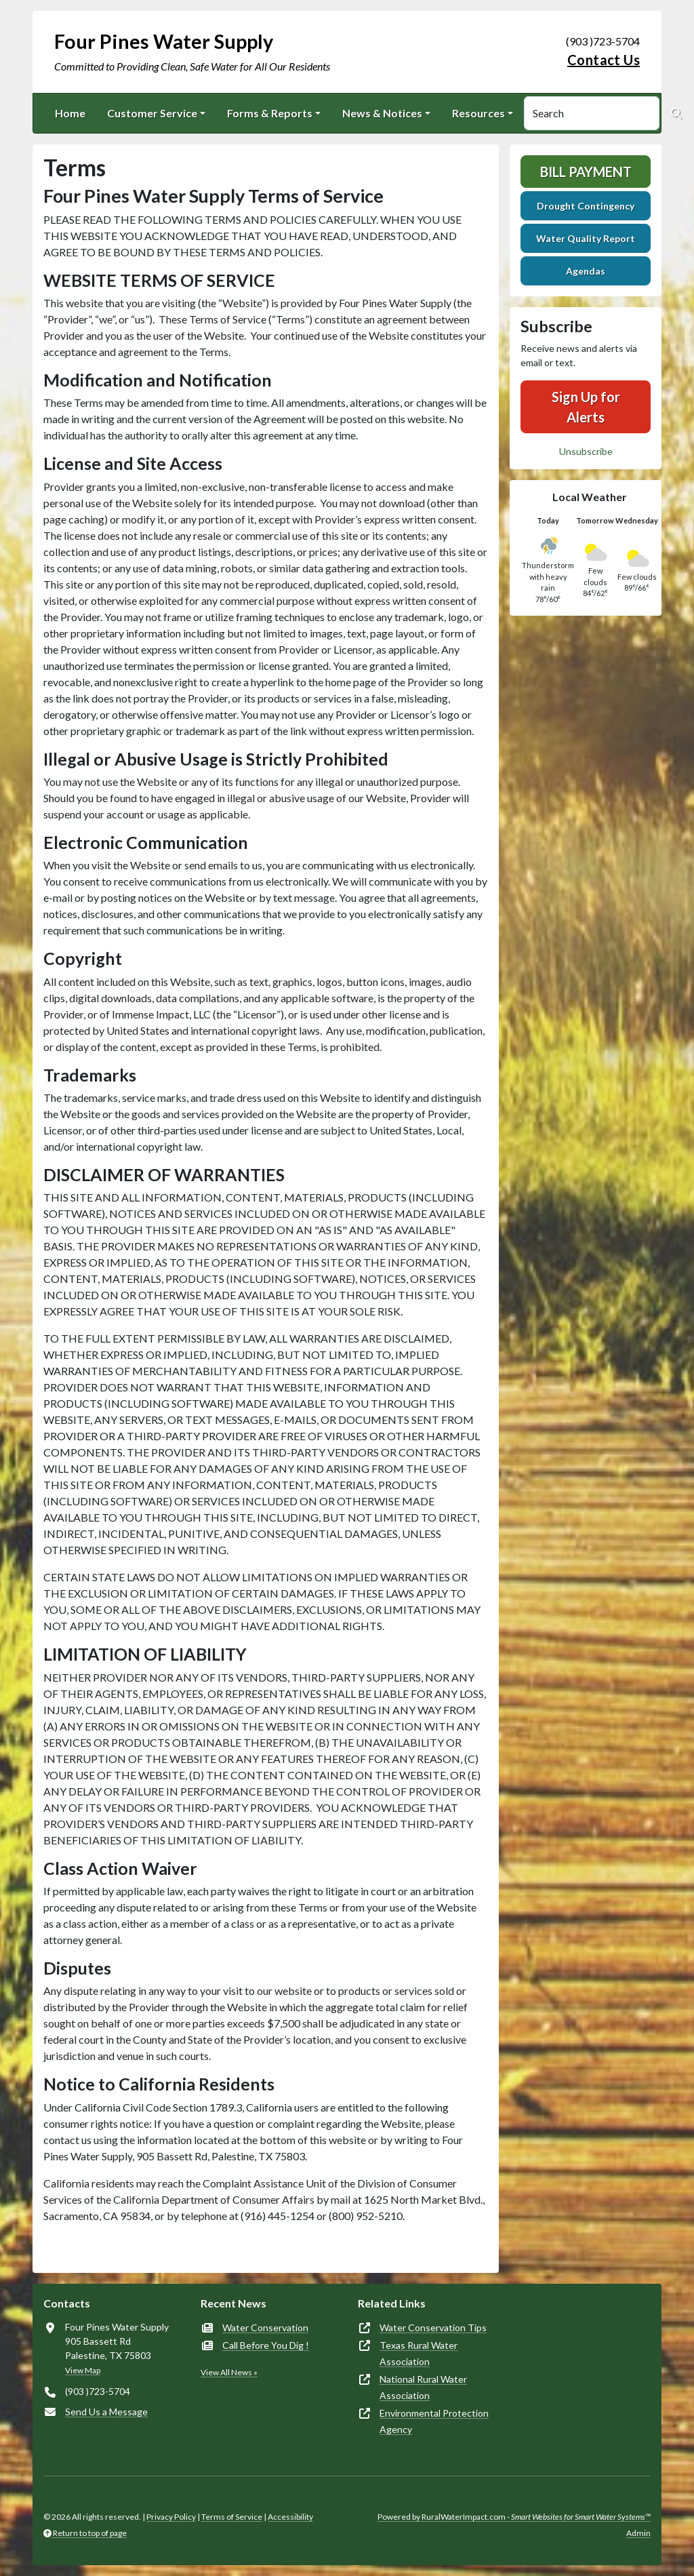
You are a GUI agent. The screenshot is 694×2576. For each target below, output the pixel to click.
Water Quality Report (585, 238)
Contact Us (603, 60)
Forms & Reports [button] (269, 112)
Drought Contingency (585, 206)
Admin (638, 2533)
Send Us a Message (106, 2411)
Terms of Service (231, 2517)
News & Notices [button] (382, 112)
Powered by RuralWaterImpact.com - (514, 2517)
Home (70, 112)
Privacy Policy (171, 2517)
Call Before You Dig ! (265, 2345)
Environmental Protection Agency (434, 2421)
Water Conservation (265, 2327)
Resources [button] (478, 112)
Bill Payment (586, 171)
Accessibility (290, 2517)
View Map (82, 2370)
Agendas (585, 271)
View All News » (229, 2372)
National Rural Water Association (423, 2387)
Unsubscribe (586, 451)
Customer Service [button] (152, 112)
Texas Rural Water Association (418, 2353)
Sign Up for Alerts (586, 407)
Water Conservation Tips (433, 2327)
